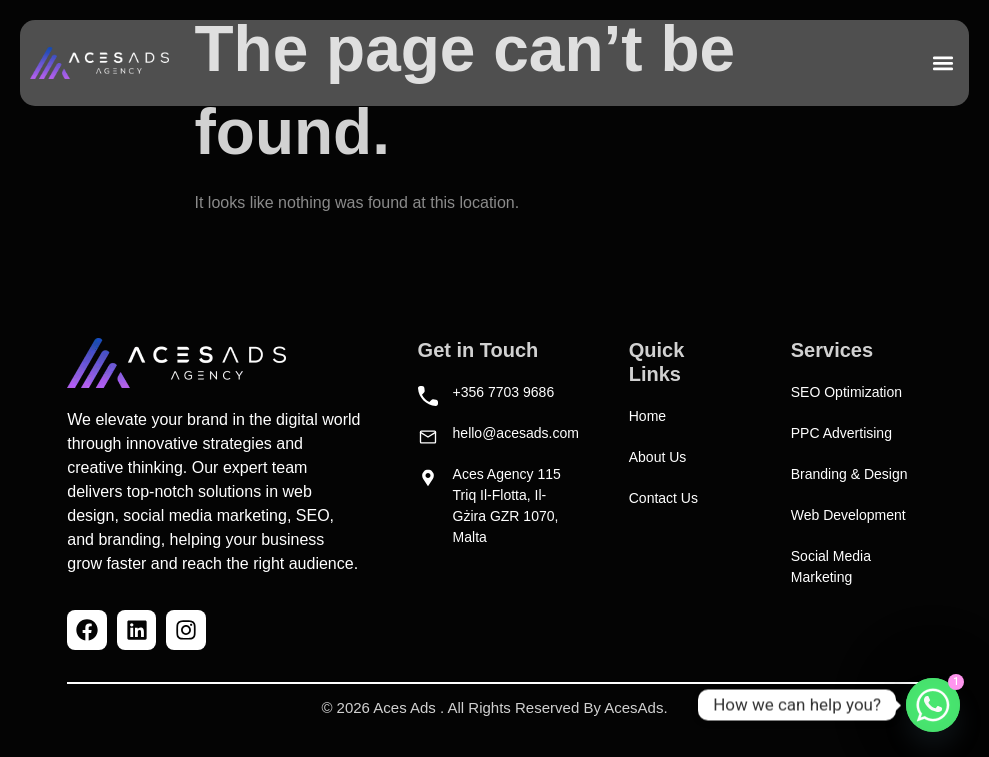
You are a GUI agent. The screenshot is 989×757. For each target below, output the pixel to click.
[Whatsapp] (933, 705)
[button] (942, 63)
